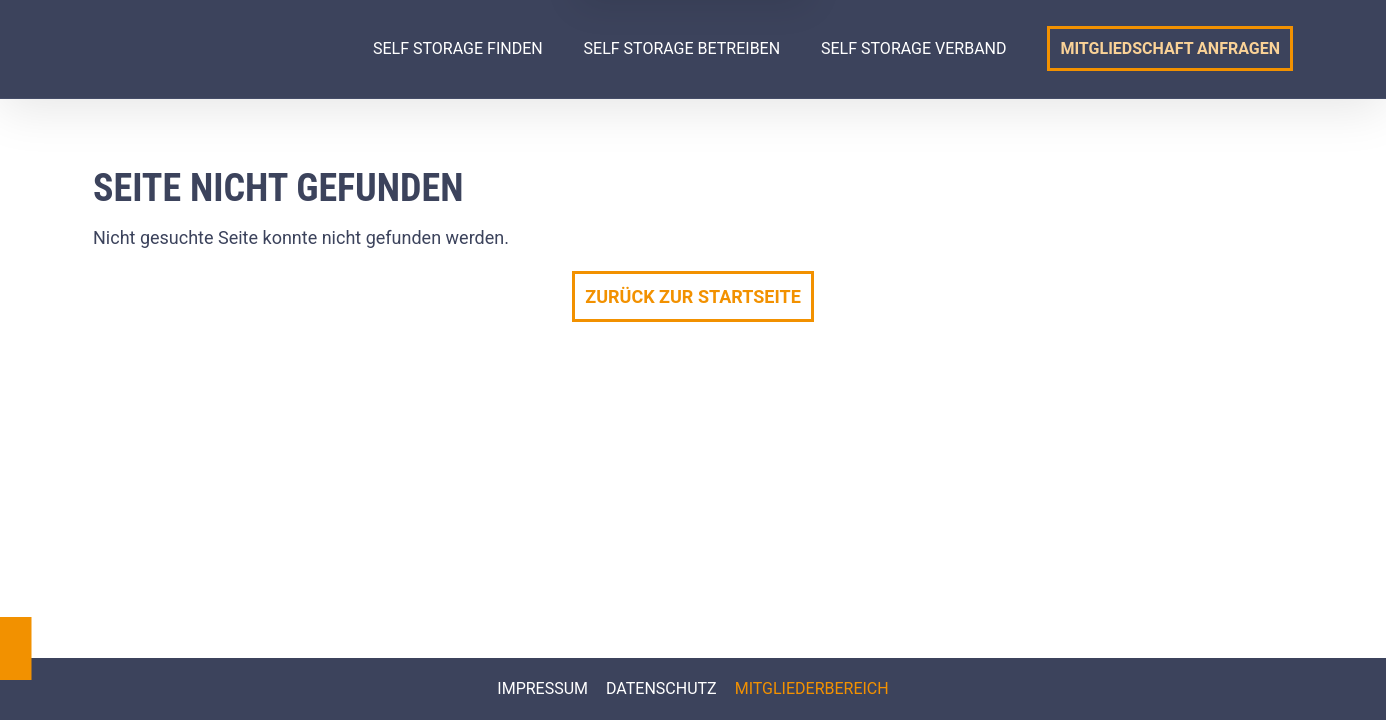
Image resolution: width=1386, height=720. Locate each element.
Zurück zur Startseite (693, 296)
